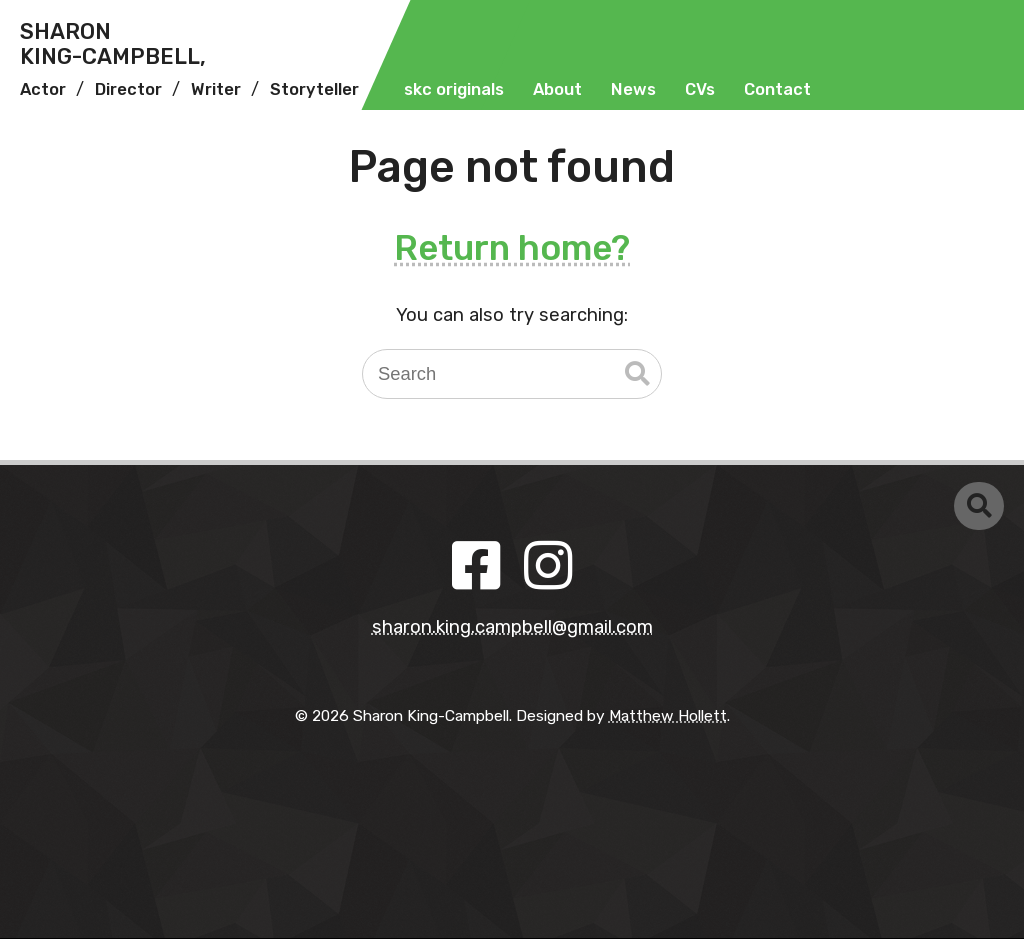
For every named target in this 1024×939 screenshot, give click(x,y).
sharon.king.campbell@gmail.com (512, 627)
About (557, 89)
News (633, 89)
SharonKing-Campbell (113, 44)
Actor (43, 89)
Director (128, 89)
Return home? (512, 248)
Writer (216, 89)
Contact (777, 89)
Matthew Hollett (668, 715)
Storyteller (314, 89)
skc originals (454, 89)
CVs (700, 89)
